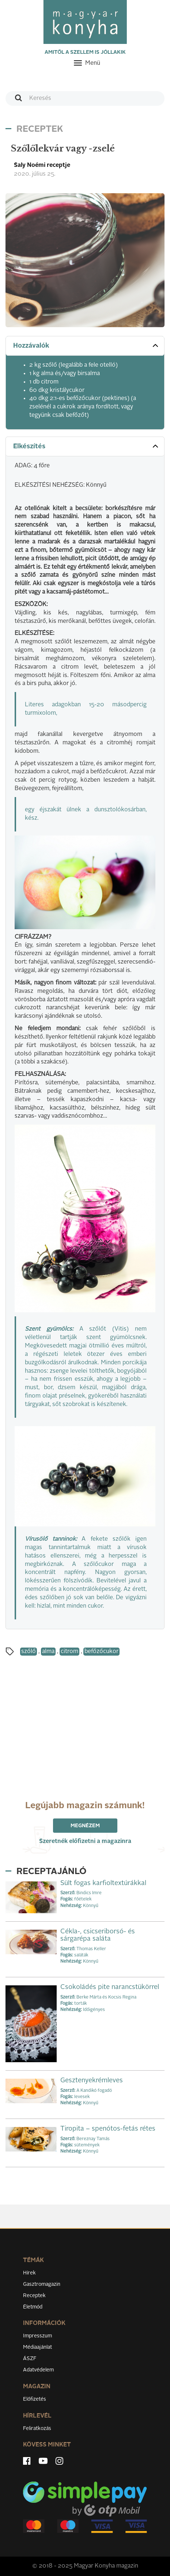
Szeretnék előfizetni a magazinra (85, 1841)
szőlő (28, 1652)
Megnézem (85, 1825)
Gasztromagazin (41, 2284)
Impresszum (37, 2335)
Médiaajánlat (37, 2347)
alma (48, 1652)
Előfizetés (34, 2399)
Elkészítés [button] (86, 446)
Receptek (34, 2295)
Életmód (32, 2307)
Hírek (29, 2273)
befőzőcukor (101, 1652)
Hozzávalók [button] (86, 345)
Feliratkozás (37, 2428)
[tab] (85, 346)
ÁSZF (30, 2358)
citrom (69, 1652)
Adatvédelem (38, 2370)
